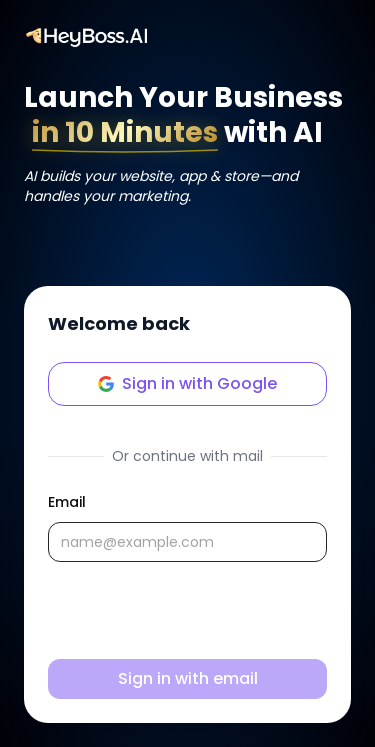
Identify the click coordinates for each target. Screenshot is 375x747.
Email (67, 502)
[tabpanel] (187, 594)
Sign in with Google (187, 383)
